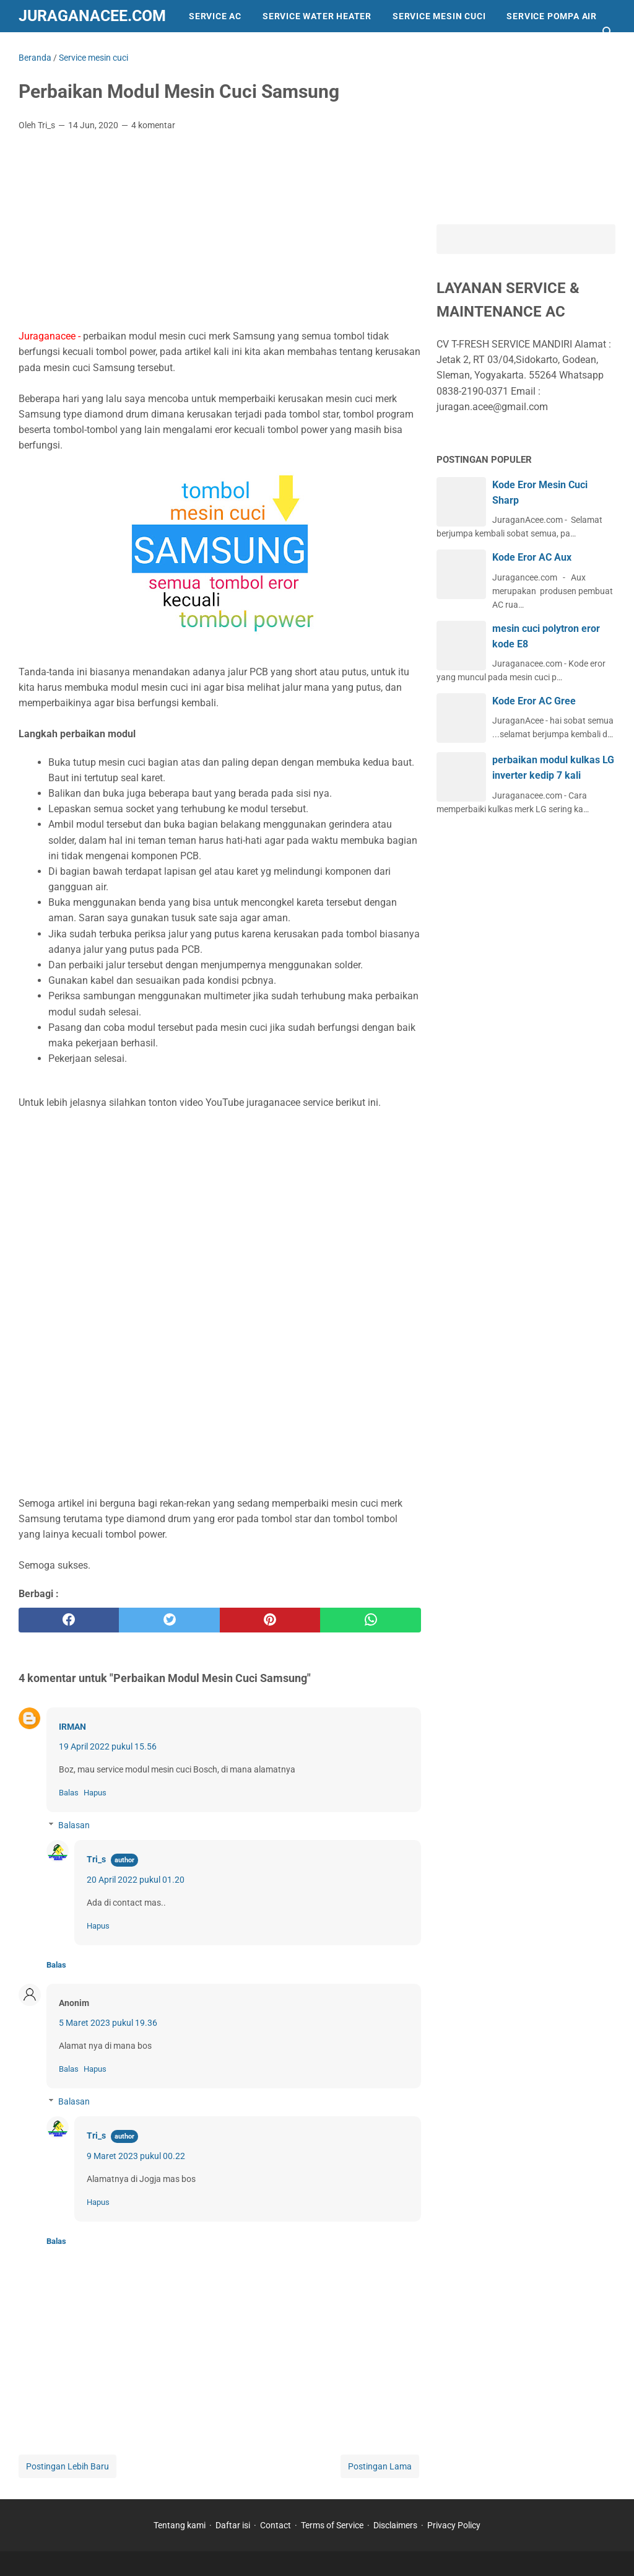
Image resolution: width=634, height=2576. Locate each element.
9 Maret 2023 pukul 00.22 (136, 2156)
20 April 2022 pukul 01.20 (136, 1880)
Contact (275, 2525)
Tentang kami (180, 2525)
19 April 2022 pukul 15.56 (108, 1746)
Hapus (95, 1792)
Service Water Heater (317, 16)
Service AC (215, 16)
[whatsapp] (370, 1620)
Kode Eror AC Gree (534, 701)
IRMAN (72, 1727)
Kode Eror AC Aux (531, 557)
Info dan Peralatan (78, 48)
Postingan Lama (380, 2466)
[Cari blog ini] (608, 32)
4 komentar (153, 125)
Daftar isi (232, 2525)
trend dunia (178, 48)
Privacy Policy (453, 2525)
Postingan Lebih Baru (67, 2466)
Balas (69, 1792)
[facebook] (69, 1620)
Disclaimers (395, 2525)
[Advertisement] (220, 233)
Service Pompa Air (551, 16)
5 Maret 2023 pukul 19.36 (108, 2023)
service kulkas (268, 48)
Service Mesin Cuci (439, 16)
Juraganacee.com (92, 16)
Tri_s (96, 1859)
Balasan (74, 1825)
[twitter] (169, 1620)
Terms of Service (332, 2525)
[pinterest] (270, 1620)
